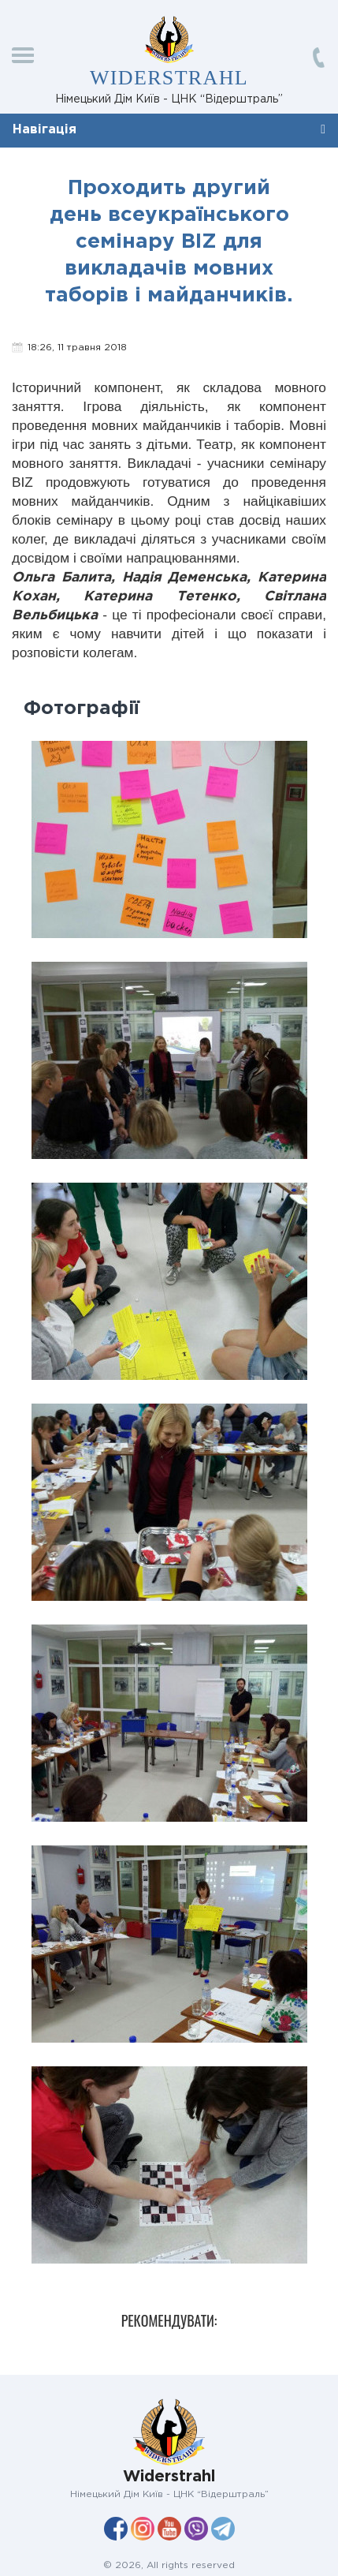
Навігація (44, 130)
